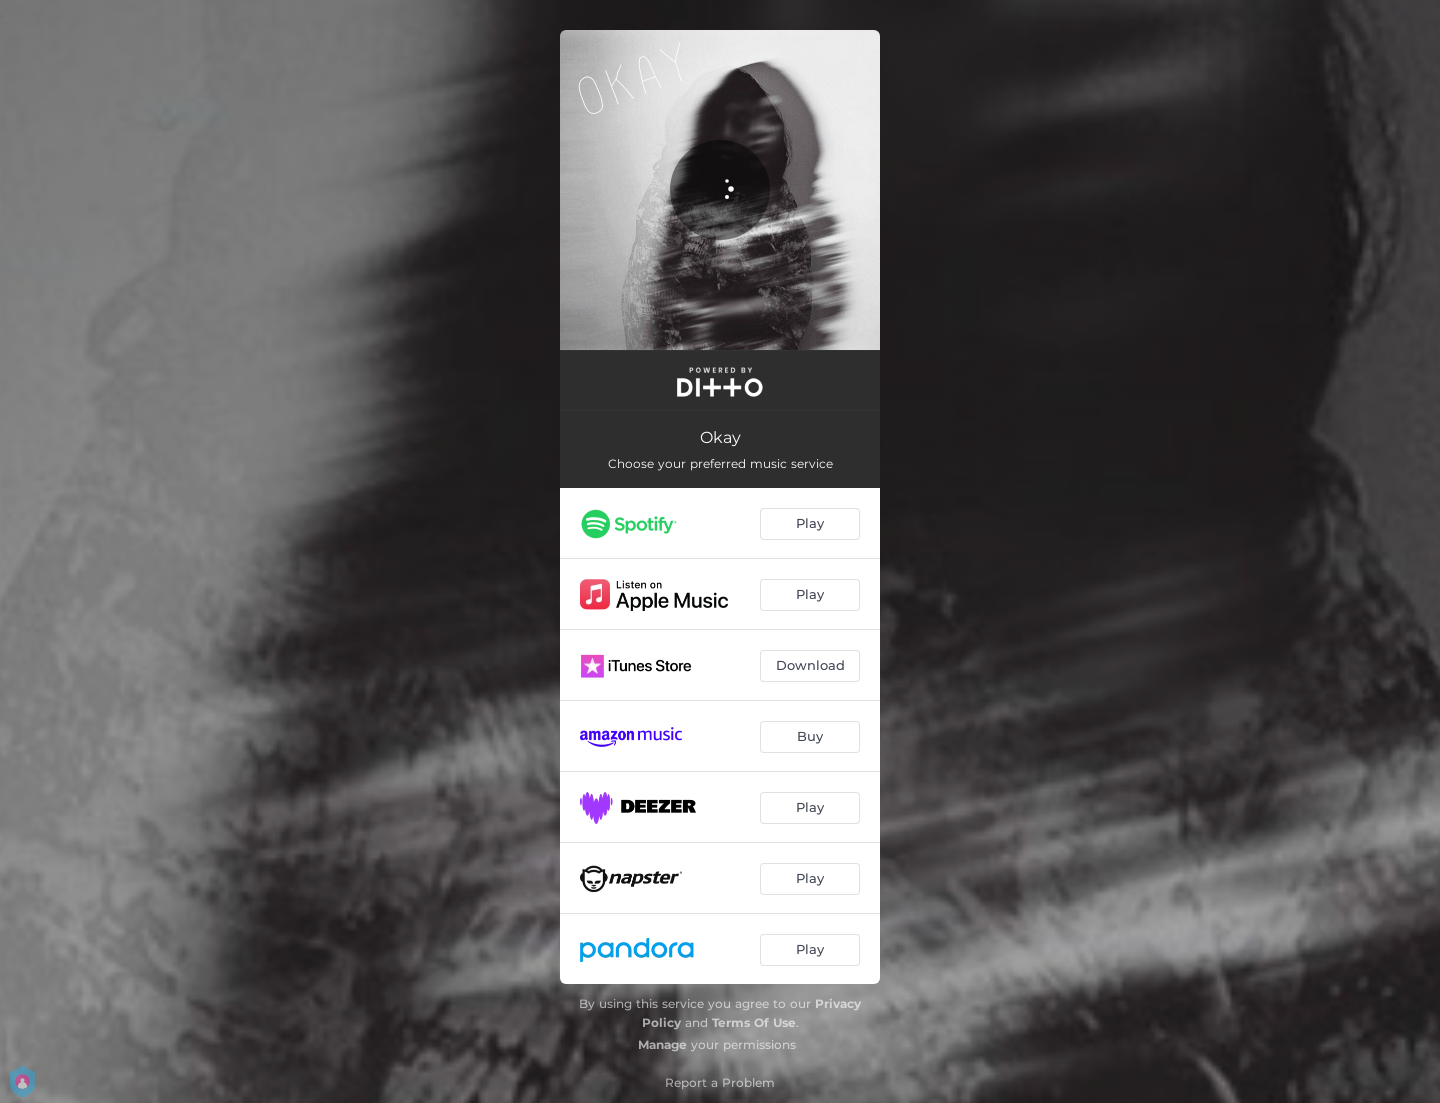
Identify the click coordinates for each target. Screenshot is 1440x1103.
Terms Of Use (754, 1022)
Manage (662, 1044)
